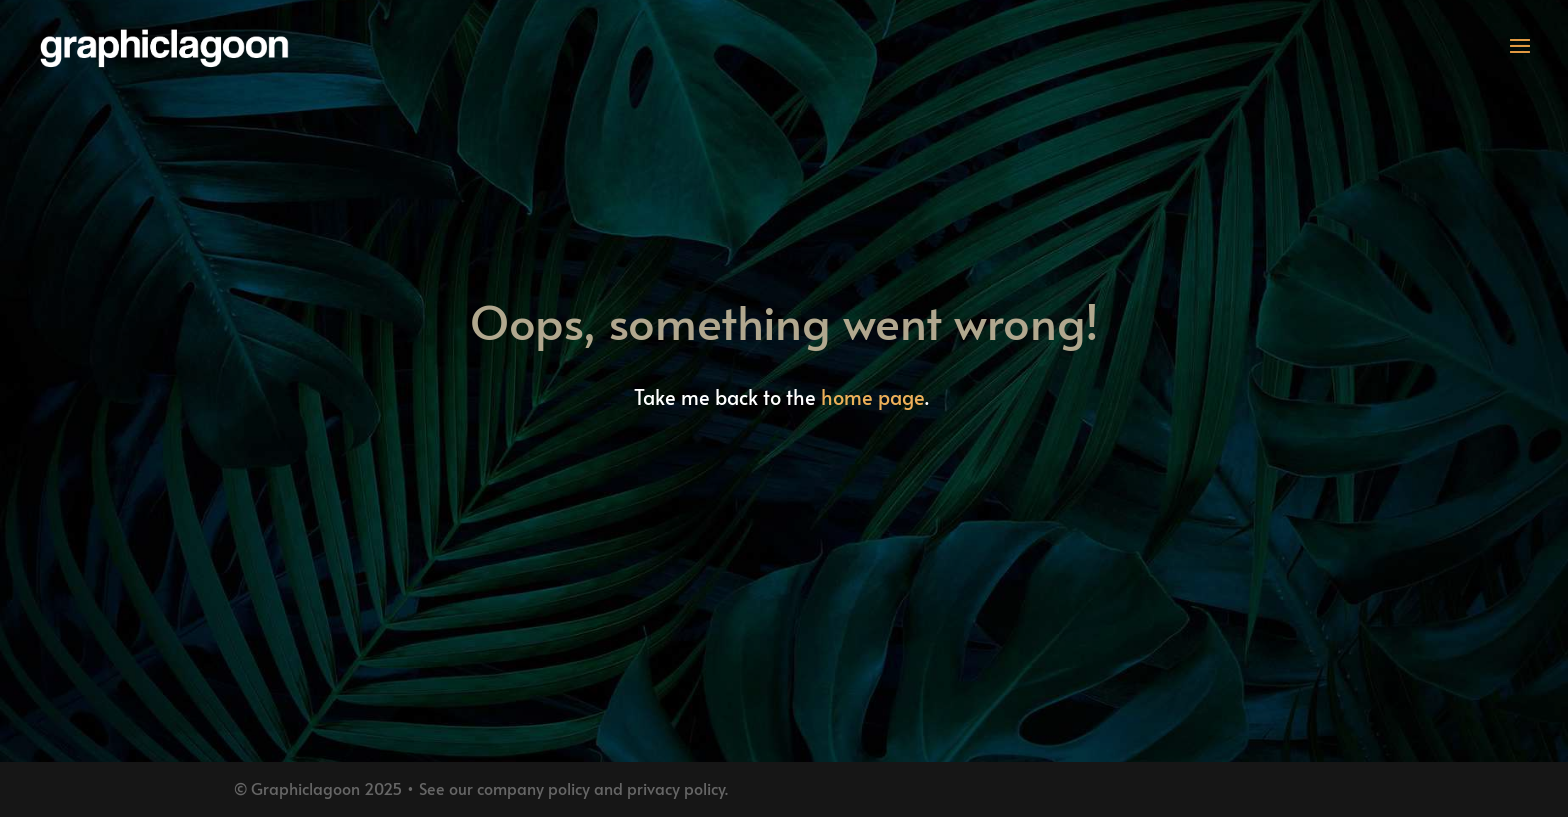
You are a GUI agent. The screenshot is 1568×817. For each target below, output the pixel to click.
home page (873, 397)
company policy (533, 788)
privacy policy (676, 788)
